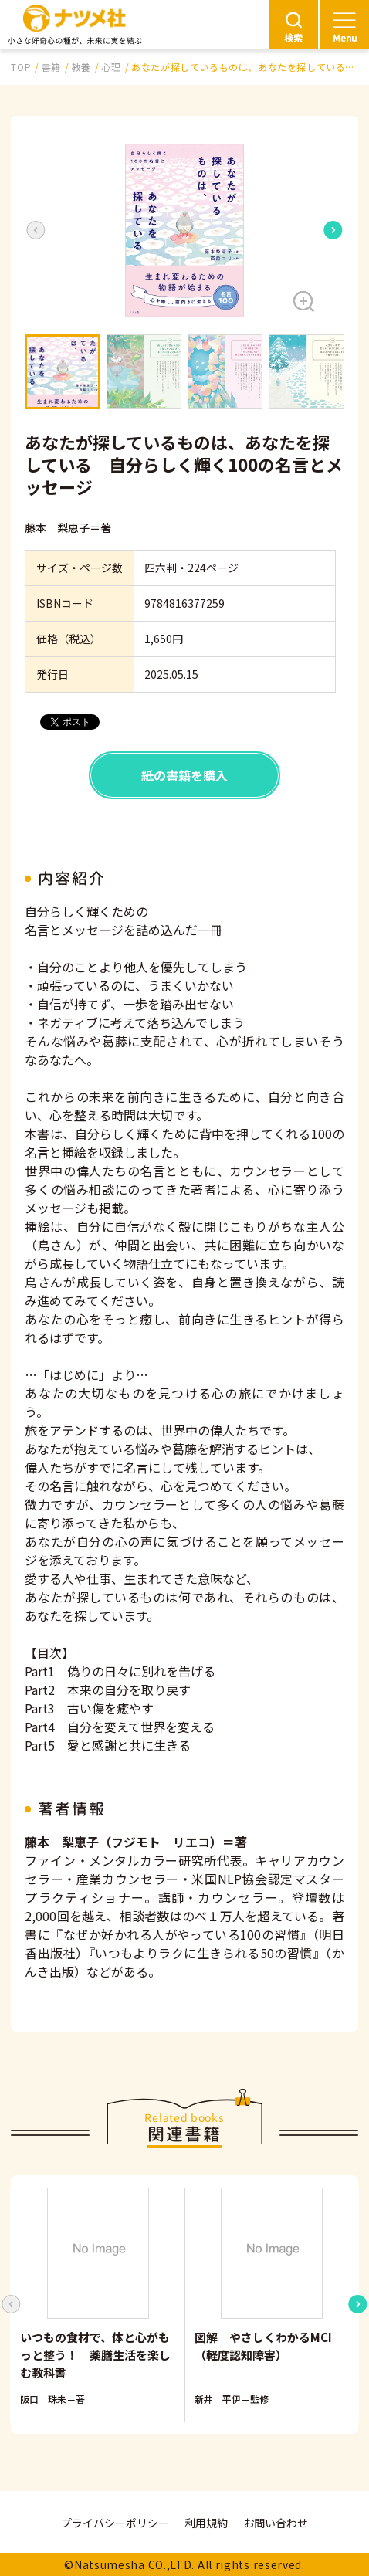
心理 (110, 66)
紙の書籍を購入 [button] (184, 775)
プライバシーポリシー (115, 2522)
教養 (81, 66)
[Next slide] (333, 230)
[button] (184, 230)
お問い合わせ (275, 2522)
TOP (21, 66)
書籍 (51, 66)
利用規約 (206, 2522)
